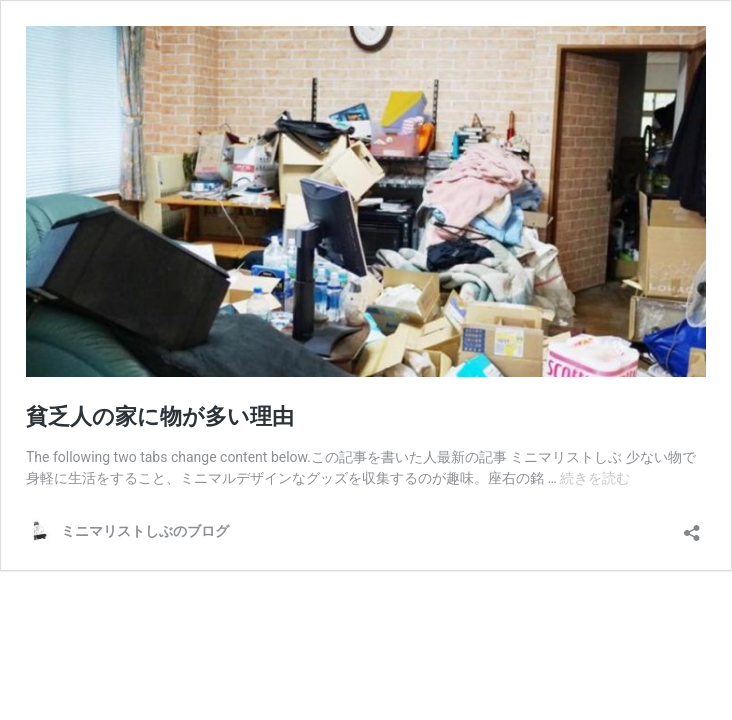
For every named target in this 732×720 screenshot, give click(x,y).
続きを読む (595, 478)
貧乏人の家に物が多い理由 (160, 416)
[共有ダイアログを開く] (692, 526)
